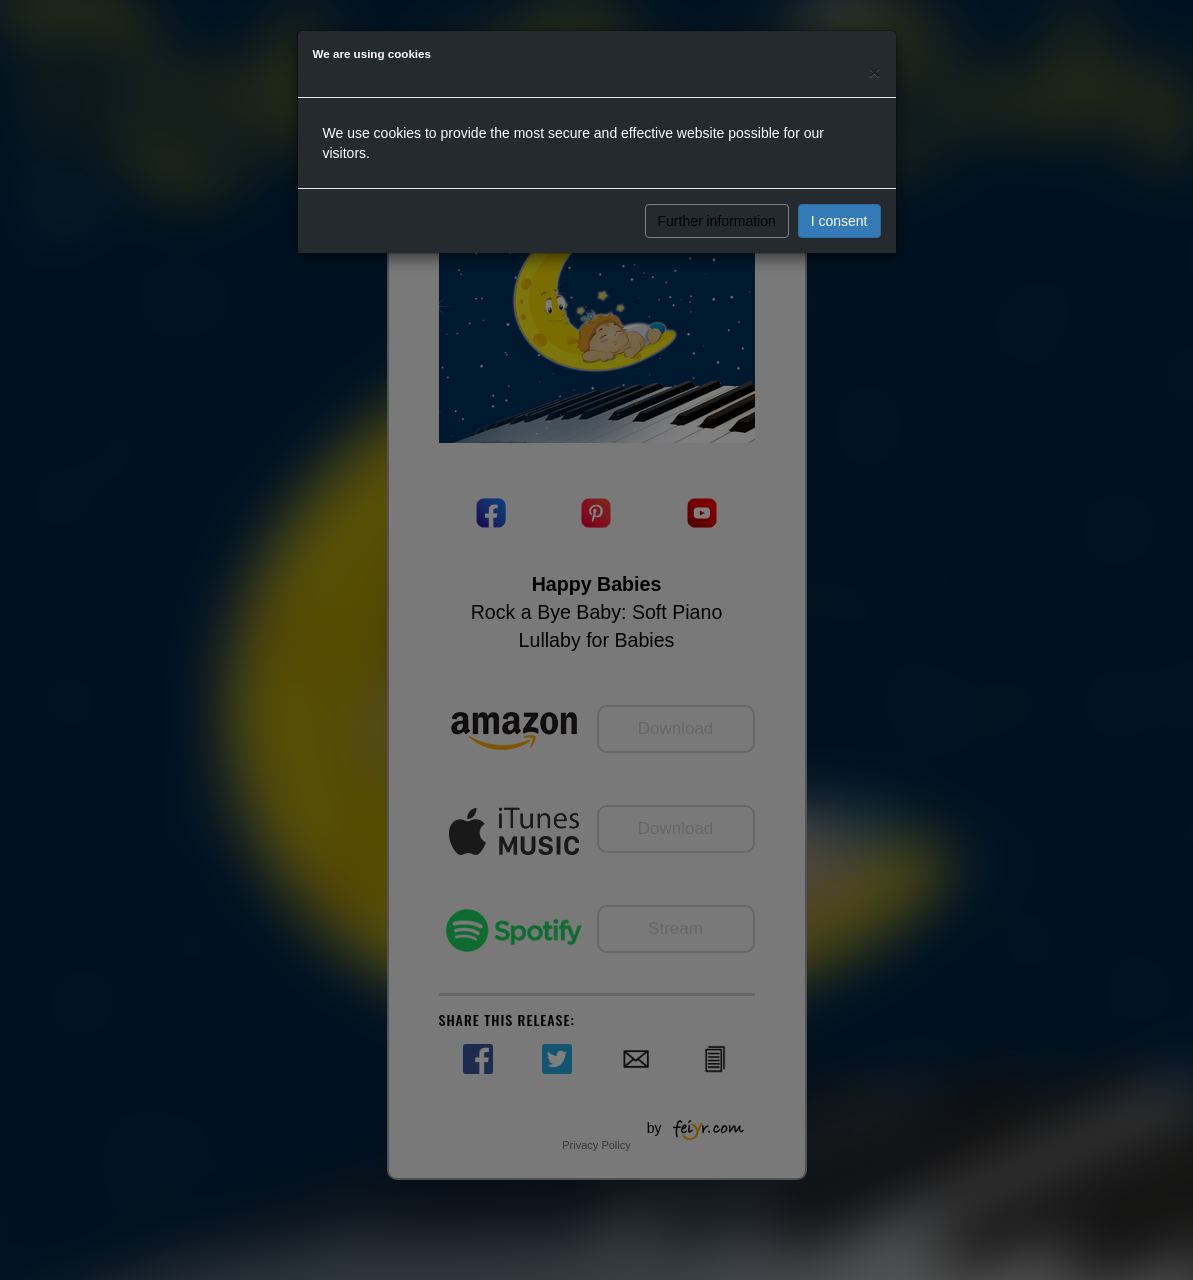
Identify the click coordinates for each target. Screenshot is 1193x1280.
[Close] (874, 71)
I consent (839, 221)
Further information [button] (717, 221)
